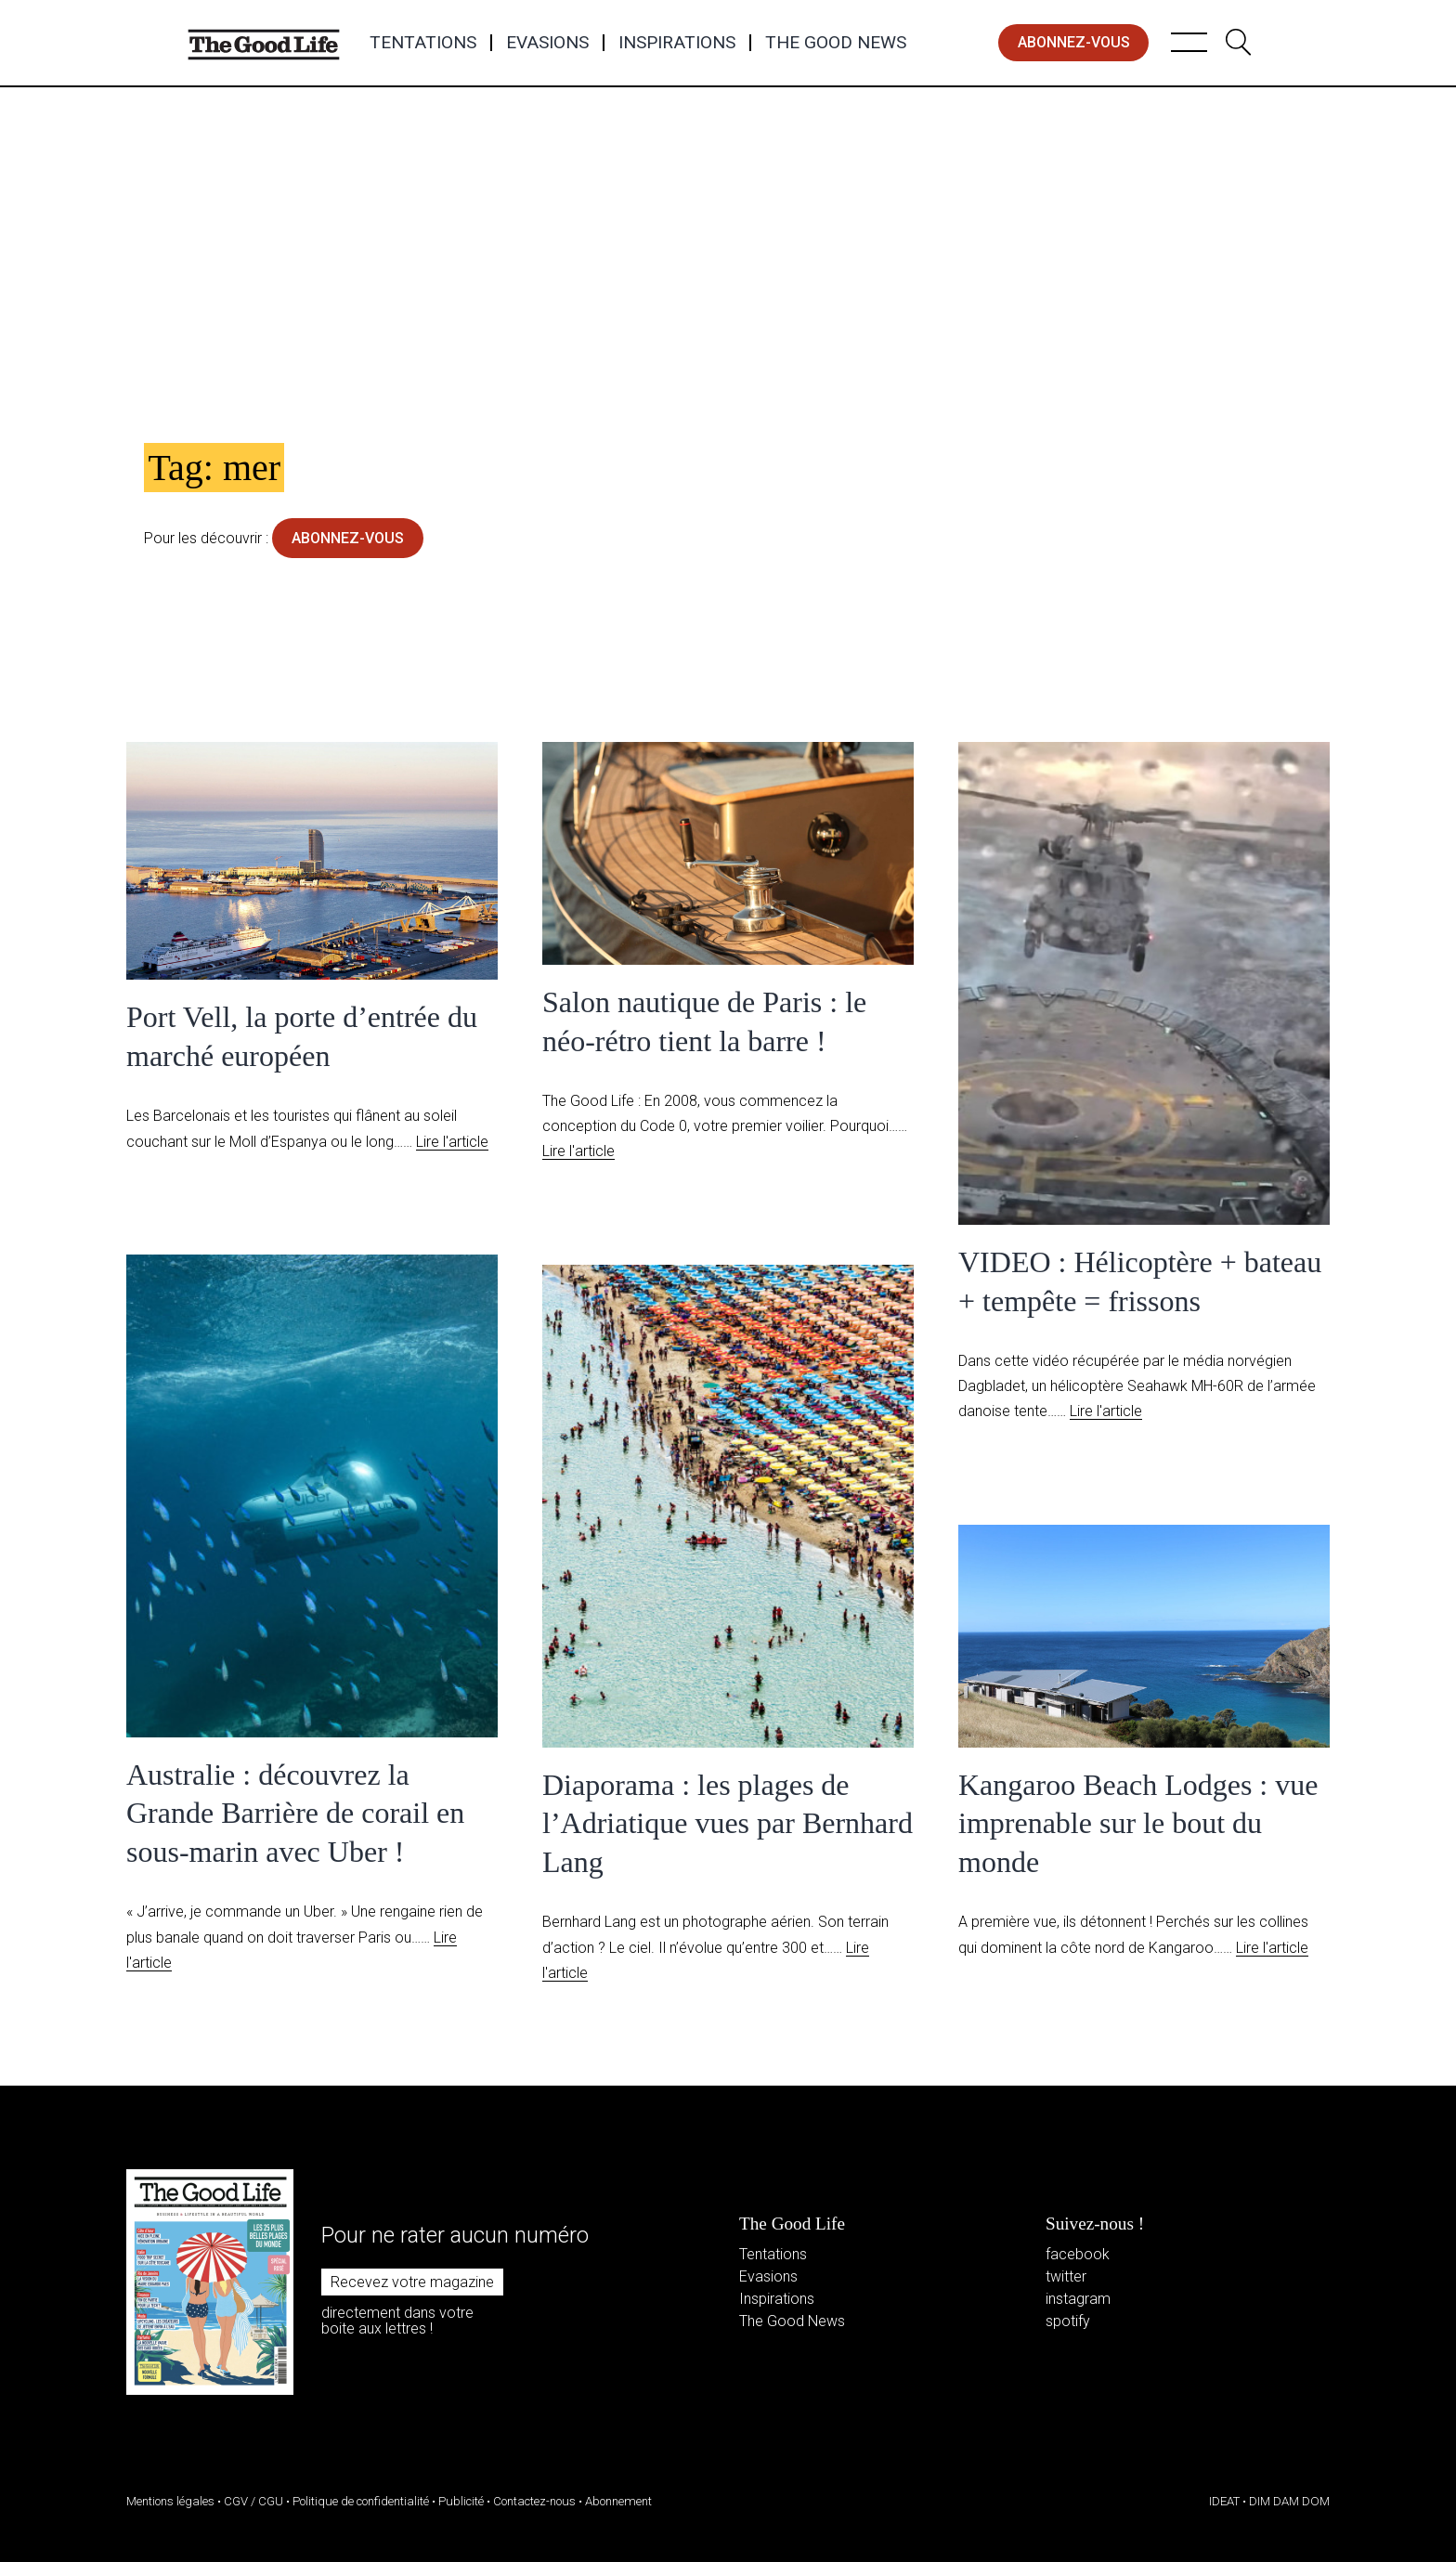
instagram (1078, 2299)
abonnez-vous (1074, 42)
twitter (1066, 2276)
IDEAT (1224, 2501)
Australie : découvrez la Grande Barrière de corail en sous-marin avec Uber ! (295, 1813)
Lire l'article (452, 1142)
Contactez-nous (534, 2501)
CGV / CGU (253, 2501)
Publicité (461, 2501)
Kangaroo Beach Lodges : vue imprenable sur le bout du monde (1138, 1823)
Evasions (547, 42)
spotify (1068, 2321)
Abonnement (618, 2501)
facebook (1078, 2254)
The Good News (835, 42)
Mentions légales (170, 2501)
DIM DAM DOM (1289, 2501)
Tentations (423, 42)
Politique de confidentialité (360, 2501)
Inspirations (676, 42)
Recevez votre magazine (412, 2282)
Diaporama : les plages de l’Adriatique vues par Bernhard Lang (727, 1823)
